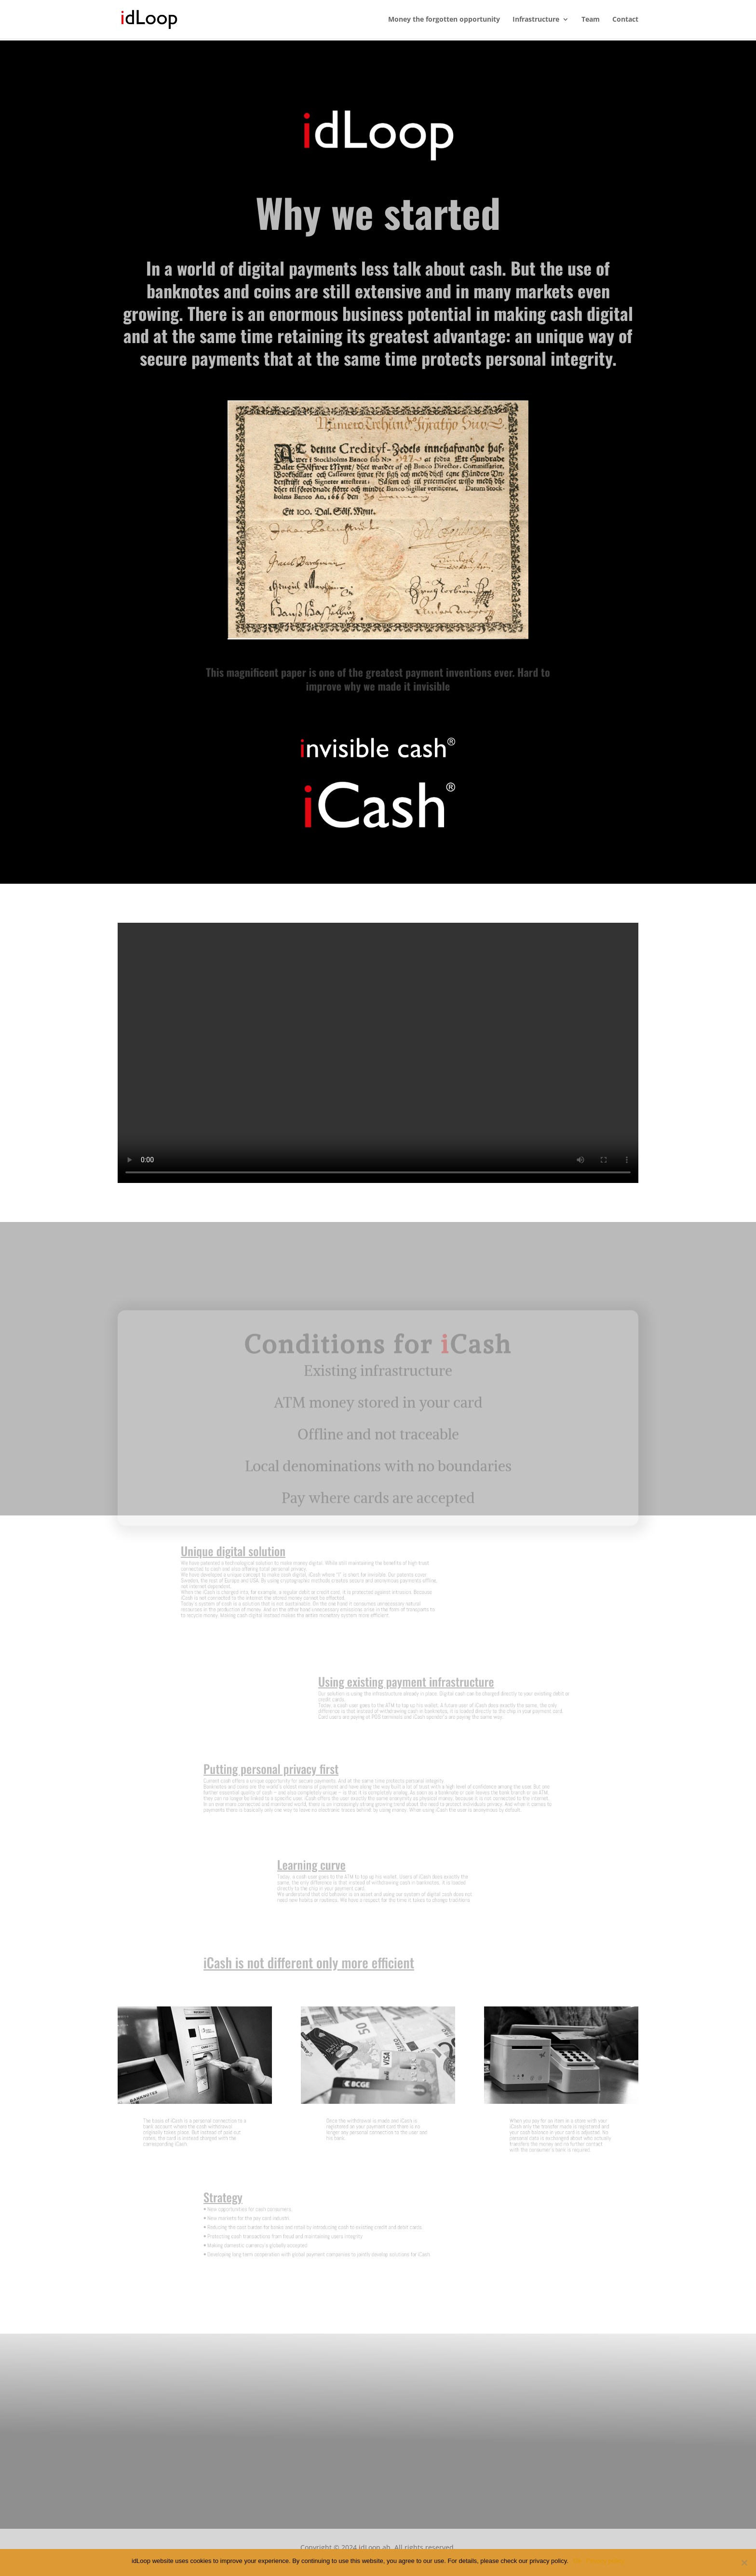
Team (590, 20)
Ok (577, 2560)
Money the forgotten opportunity (444, 20)
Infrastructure (536, 20)
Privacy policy (605, 2560)
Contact (625, 20)
